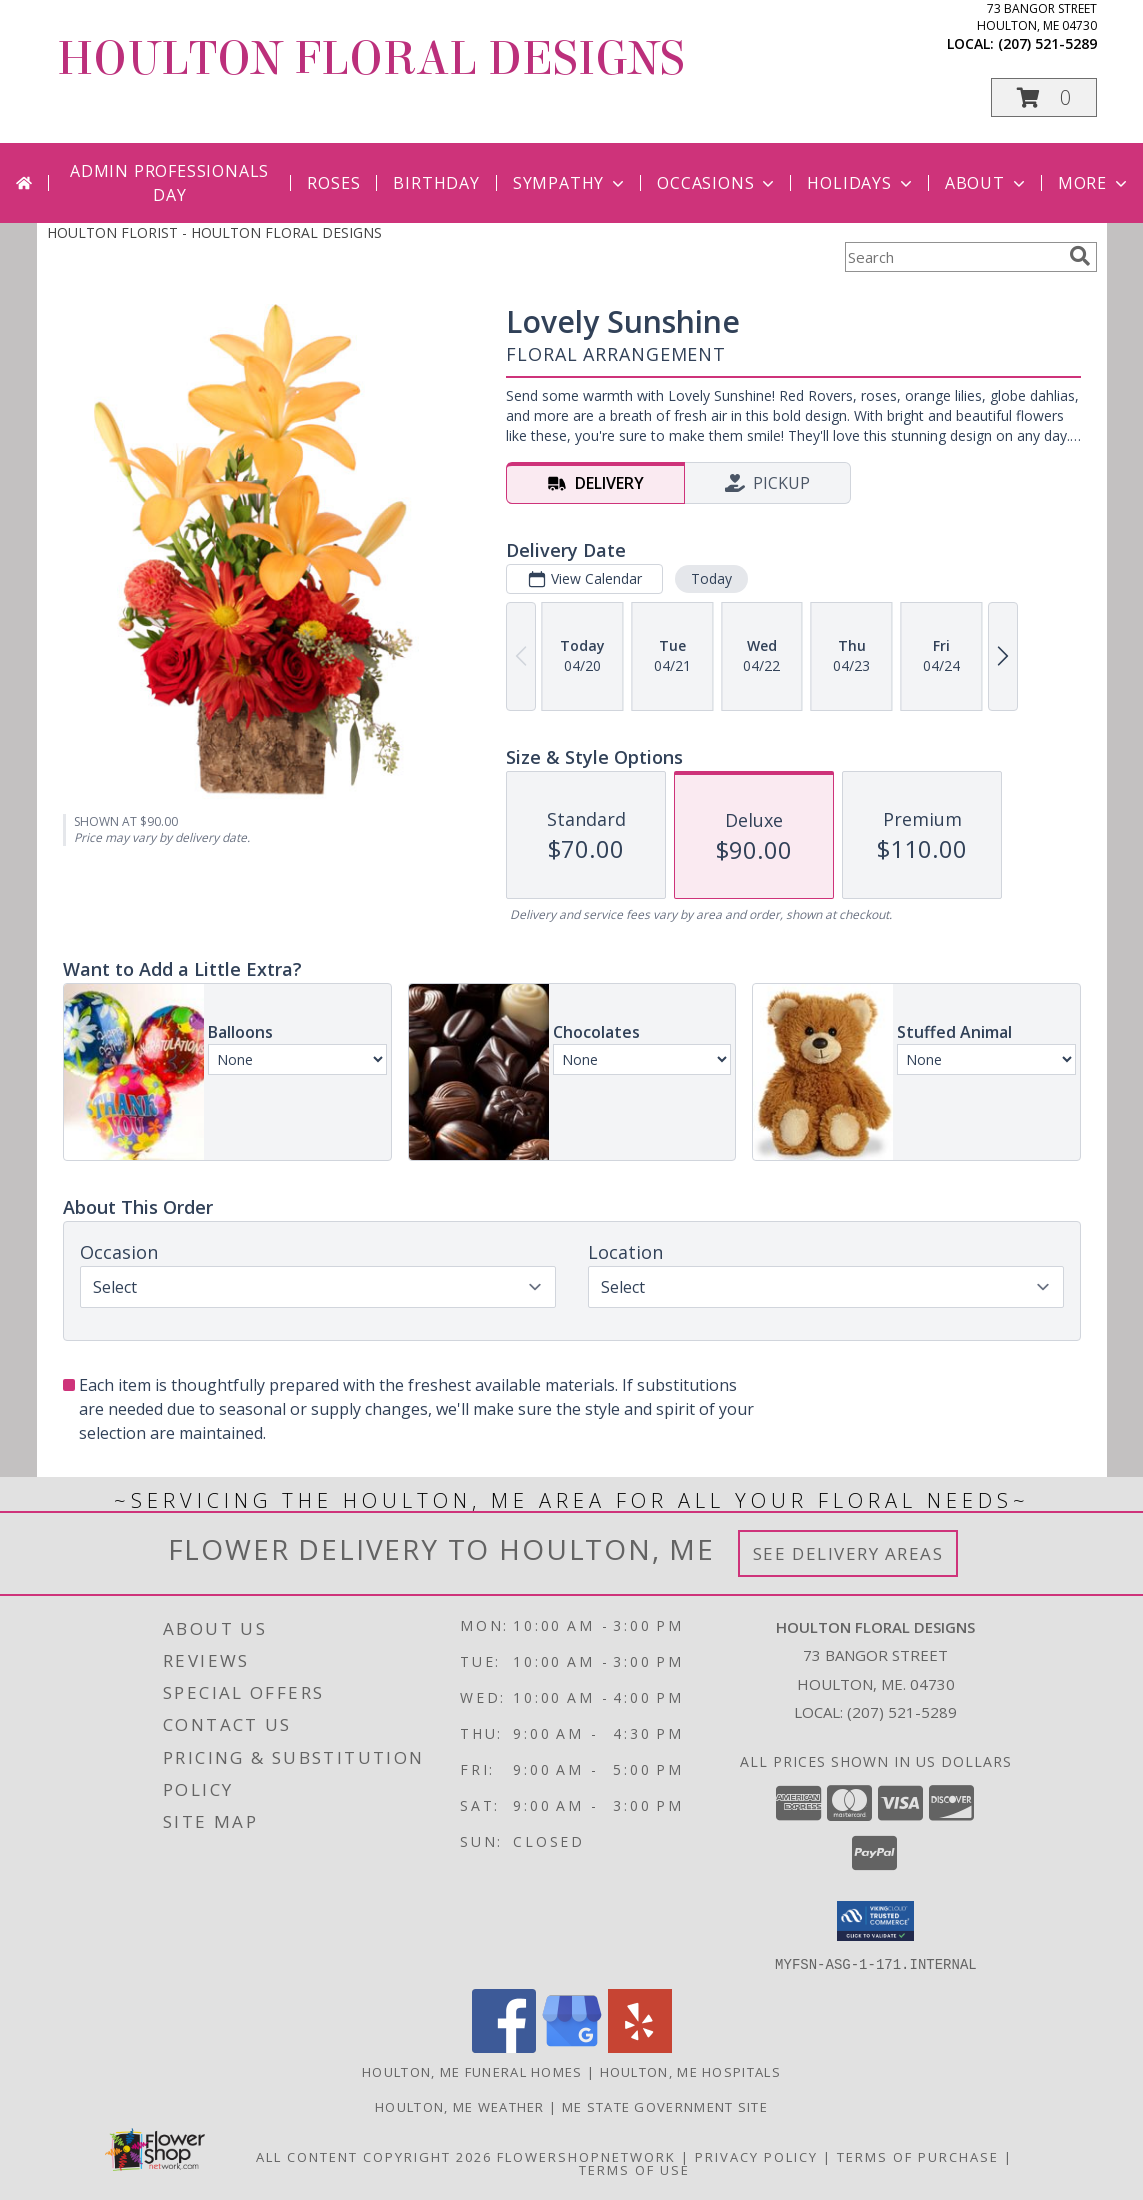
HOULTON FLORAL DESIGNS (371, 59)
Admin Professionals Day (169, 183)
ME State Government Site (665, 2106)
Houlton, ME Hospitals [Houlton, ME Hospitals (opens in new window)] (690, 2071)
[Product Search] (953, 257)
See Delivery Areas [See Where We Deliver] (848, 1553)
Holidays (861, 183)
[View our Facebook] (504, 2046)
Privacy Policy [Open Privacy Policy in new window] (756, 2156)
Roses (333, 183)
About (987, 183)
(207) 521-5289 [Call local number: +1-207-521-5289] (1047, 43)
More (1094, 183)
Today (710, 578)
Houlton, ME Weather (460, 2106)
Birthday (436, 183)
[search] (1080, 256)
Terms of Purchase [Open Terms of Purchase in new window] (918, 2156)
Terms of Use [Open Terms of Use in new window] (634, 2169)
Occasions (717, 183)
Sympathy (570, 183)
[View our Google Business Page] (572, 2046)
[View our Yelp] (640, 2046)
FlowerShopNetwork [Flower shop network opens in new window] (586, 2156)
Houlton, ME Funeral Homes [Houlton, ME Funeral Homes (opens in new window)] (472, 2071)
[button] (1044, 97)
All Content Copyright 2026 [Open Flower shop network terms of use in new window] (374, 2156)
